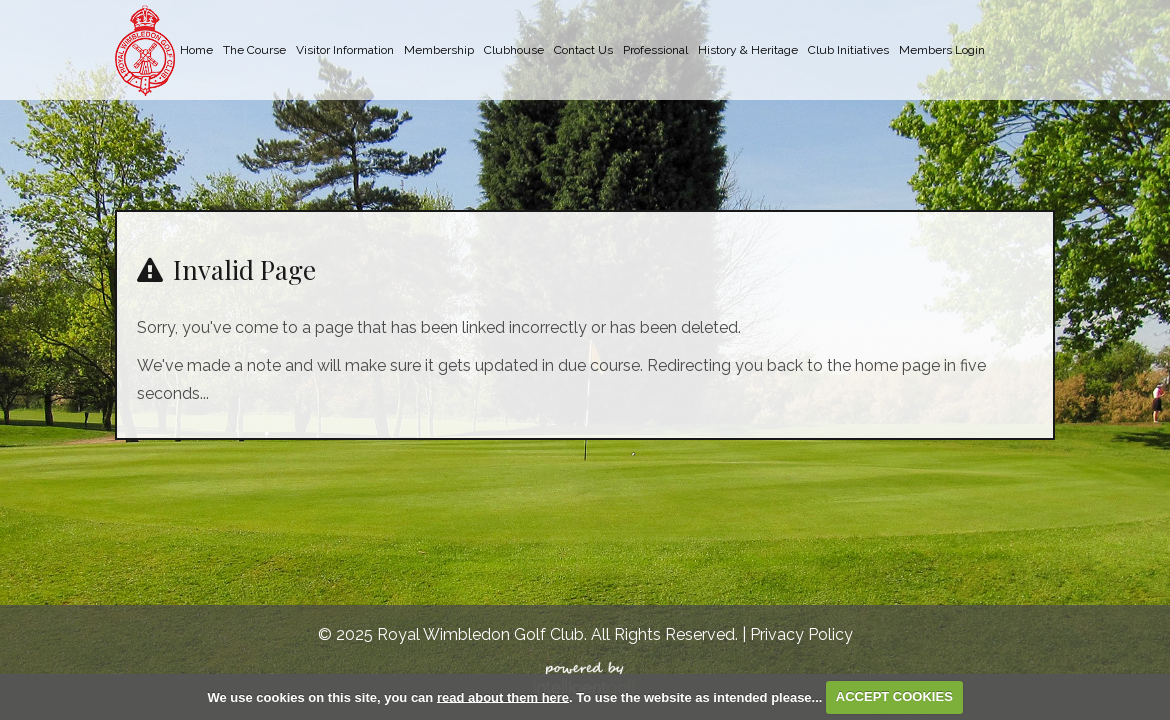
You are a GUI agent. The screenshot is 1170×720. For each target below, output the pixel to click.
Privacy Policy (801, 634)
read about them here (503, 696)
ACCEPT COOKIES (894, 696)
